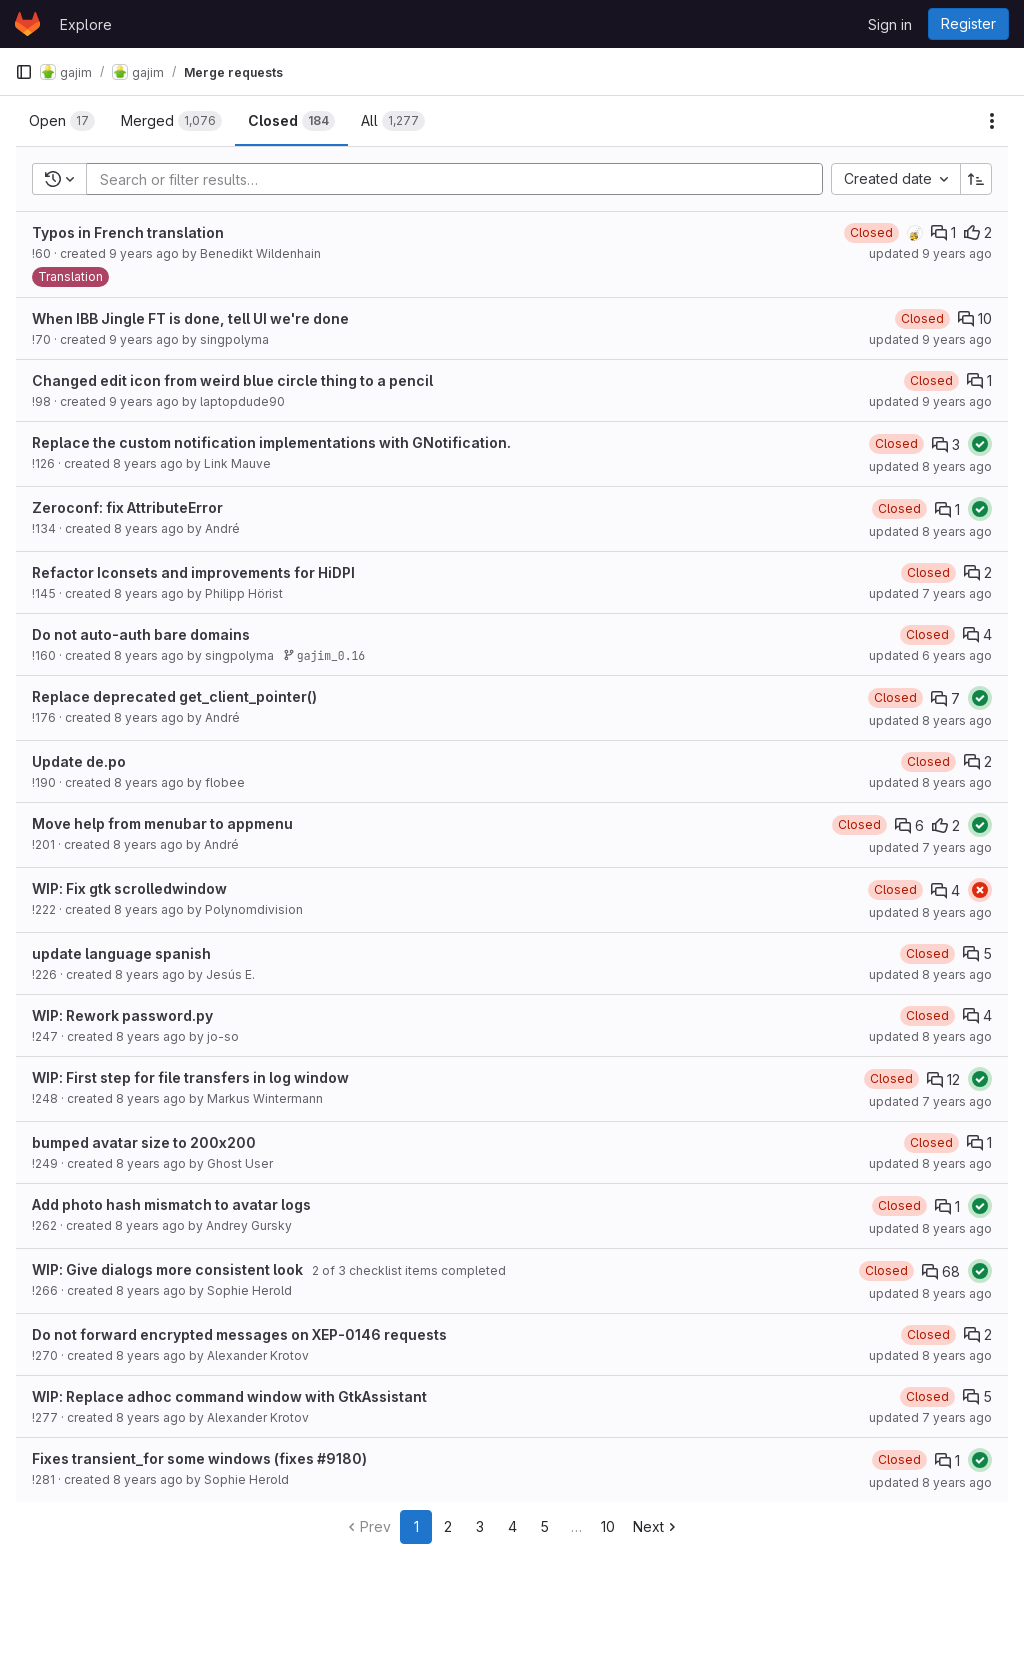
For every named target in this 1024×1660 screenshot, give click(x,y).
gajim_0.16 (324, 655)
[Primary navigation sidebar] (24, 72)
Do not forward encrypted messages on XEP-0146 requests (239, 1334)
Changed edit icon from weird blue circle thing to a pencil (232, 380)
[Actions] (992, 121)
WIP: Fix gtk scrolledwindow (129, 888)
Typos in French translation (128, 232)
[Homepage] (27, 24)
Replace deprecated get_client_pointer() (174, 696)
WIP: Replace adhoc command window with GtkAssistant (229, 1396)
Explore (86, 24)
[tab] (62, 121)
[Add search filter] (460, 179)
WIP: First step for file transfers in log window (190, 1077)
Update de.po (79, 761)
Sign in (890, 24)
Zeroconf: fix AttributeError (127, 507)
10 (608, 1526)
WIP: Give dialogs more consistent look (167, 1269)
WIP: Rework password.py (122, 1015)
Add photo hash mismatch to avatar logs (171, 1204)
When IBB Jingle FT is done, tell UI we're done (190, 318)
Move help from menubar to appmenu (162, 823)
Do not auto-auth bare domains (141, 634)
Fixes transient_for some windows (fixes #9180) (199, 1458)
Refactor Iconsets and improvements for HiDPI (193, 572)
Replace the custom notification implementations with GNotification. (271, 442)
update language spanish (121, 953)
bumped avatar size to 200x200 (144, 1142)
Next (656, 1526)
